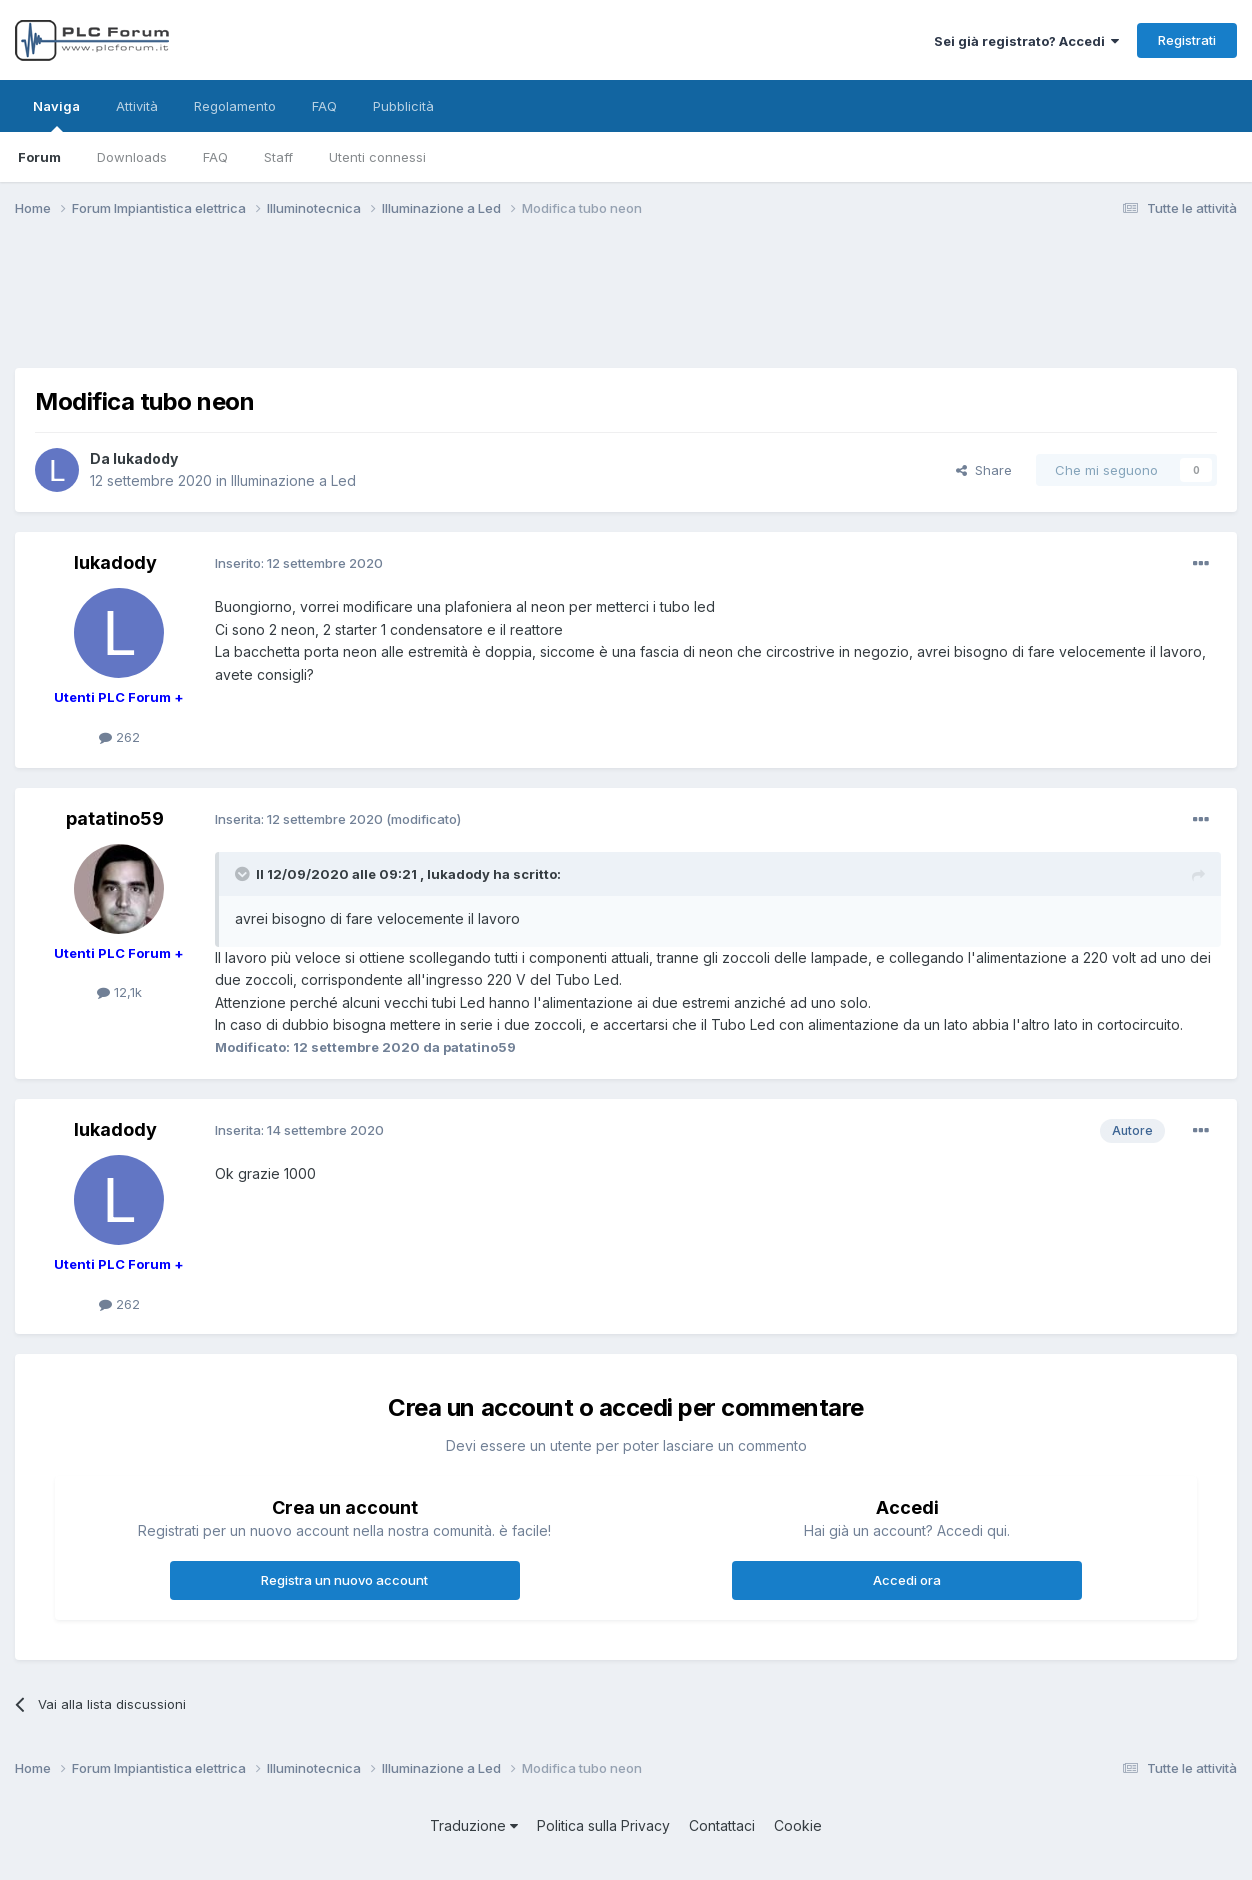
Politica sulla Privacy (603, 1825)
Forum (39, 157)
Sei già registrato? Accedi (1026, 41)
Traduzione (474, 1825)
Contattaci (722, 1825)
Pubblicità (403, 106)
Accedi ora (907, 1580)
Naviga (56, 115)
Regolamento (235, 106)
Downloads (132, 157)
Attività (137, 106)
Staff (278, 157)
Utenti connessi (377, 157)
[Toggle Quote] (244, 874)
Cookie (798, 1825)
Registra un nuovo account (344, 1580)
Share (984, 470)
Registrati (1187, 40)
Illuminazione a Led (293, 480)
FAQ (215, 157)
